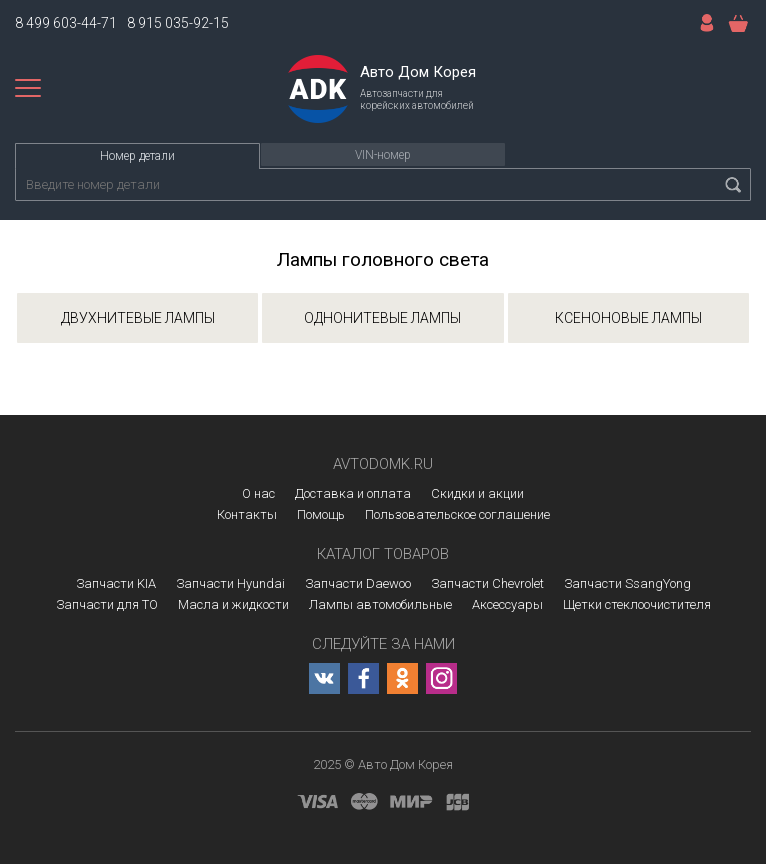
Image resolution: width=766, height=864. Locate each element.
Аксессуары (507, 604)
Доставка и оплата (353, 493)
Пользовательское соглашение (457, 514)
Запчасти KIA (116, 583)
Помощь (321, 514)
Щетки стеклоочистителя (637, 604)
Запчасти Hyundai (230, 583)
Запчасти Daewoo (358, 583)
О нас (258, 493)
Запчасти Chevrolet (487, 583)
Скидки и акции (477, 493)
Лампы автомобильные (380, 604)
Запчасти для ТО (107, 604)
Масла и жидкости (233, 604)
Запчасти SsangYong (627, 583)
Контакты (247, 514)
